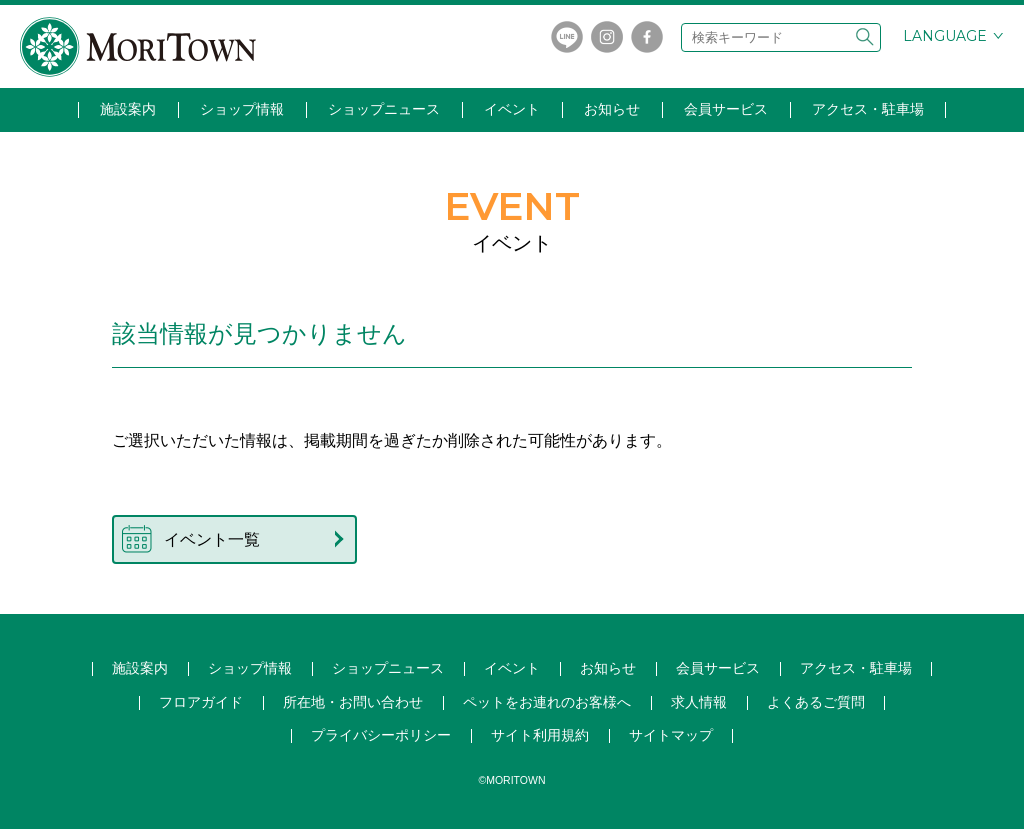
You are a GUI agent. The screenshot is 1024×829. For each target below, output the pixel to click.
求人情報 (699, 702)
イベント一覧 (212, 539)
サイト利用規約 (540, 735)
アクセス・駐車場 (868, 109)
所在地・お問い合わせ (353, 702)
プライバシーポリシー (381, 735)
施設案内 (128, 109)
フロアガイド (201, 702)
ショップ (388, 668)
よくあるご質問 (816, 702)
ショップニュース (384, 109)
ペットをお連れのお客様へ (547, 702)
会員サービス (726, 109)
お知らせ (612, 109)
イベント (512, 109)
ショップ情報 (242, 109)
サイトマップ (671, 735)
